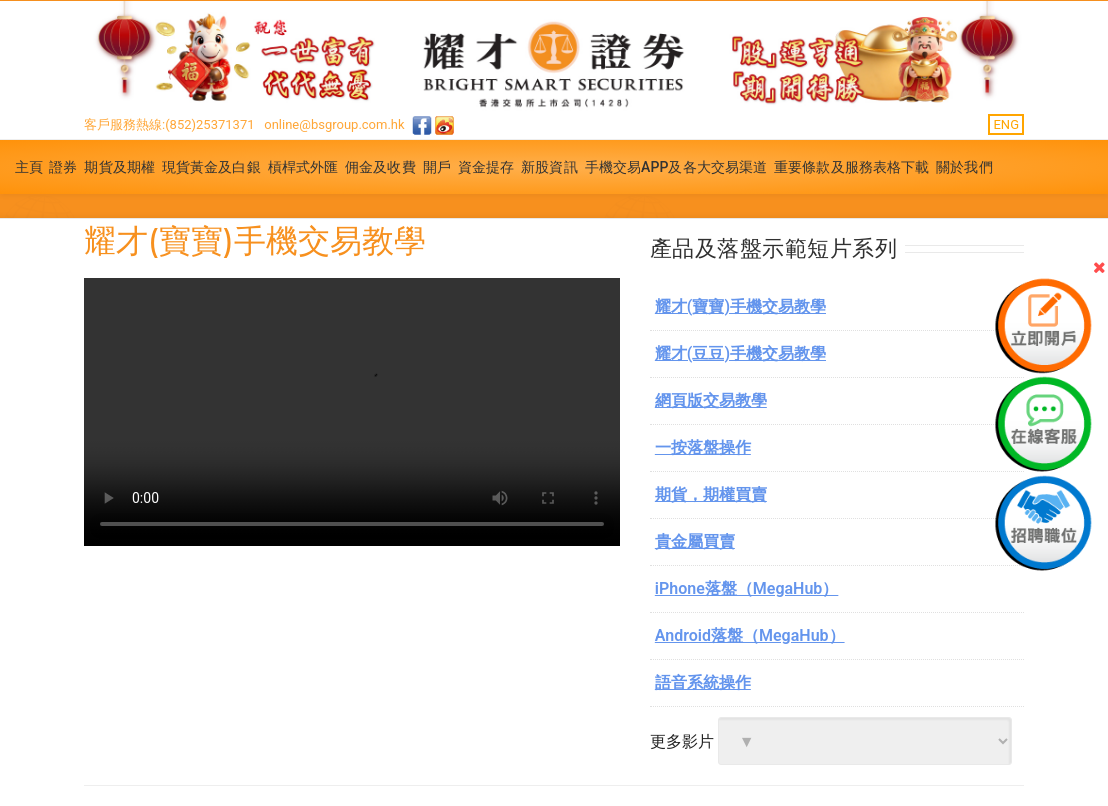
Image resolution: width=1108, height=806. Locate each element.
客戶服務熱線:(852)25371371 (169, 124)
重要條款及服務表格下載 (851, 167)
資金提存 (486, 167)
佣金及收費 (380, 167)
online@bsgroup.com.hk (334, 124)
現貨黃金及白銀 (211, 167)
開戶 (437, 167)
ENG (1006, 124)
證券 (63, 167)
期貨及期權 (119, 167)
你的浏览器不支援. (352, 412)
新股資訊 (549, 167)
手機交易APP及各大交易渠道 (676, 167)
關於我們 (964, 167)
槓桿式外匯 (303, 167)
